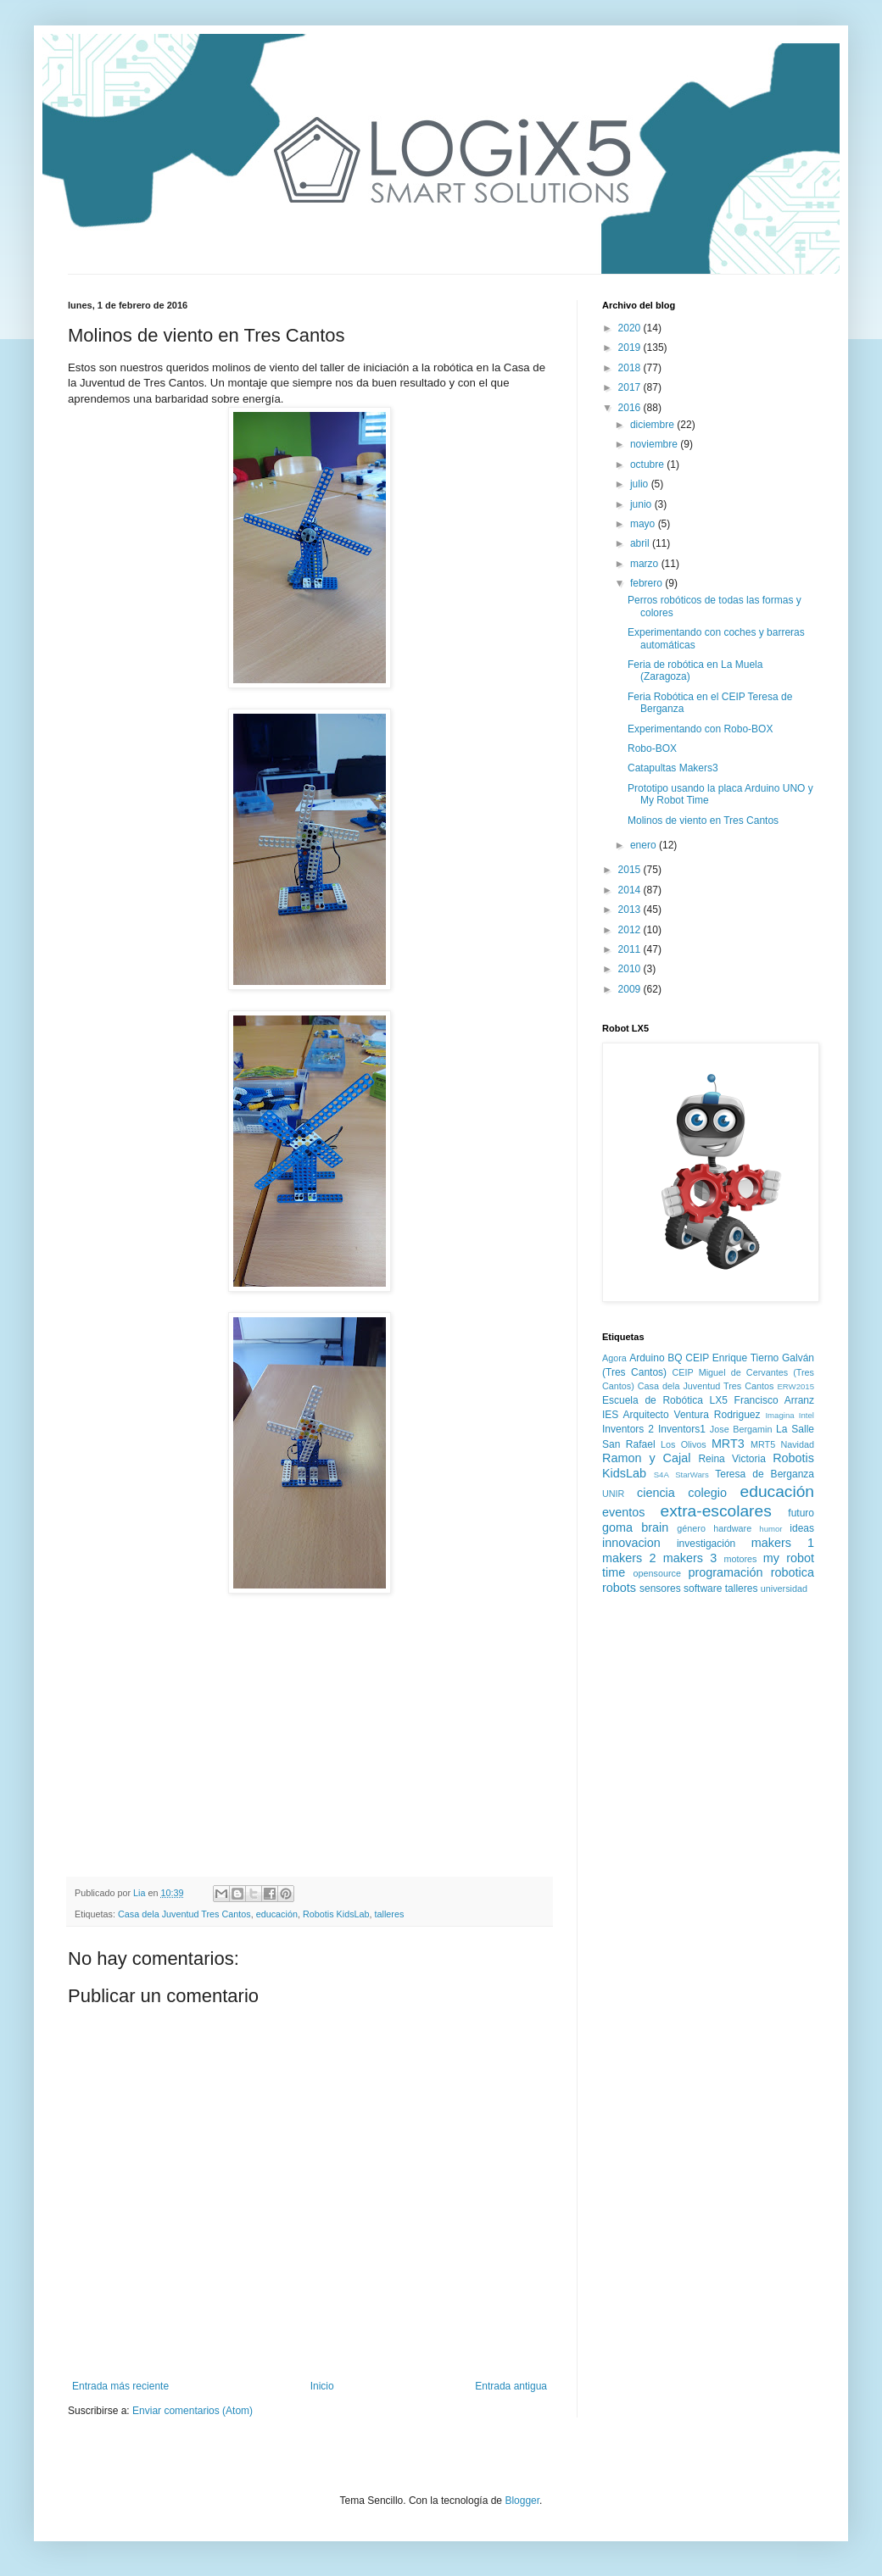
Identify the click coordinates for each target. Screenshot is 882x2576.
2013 (631, 909)
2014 (631, 890)
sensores (660, 1588)
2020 (631, 328)
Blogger (522, 2500)
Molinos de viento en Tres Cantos (703, 820)
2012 (631, 930)
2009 (631, 989)
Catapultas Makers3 (673, 768)
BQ (674, 1358)
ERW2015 (795, 1386)
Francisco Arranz (774, 1400)
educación (277, 1914)
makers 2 (629, 1558)
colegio (707, 1492)
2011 (631, 949)
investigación (706, 1543)
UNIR (613, 1493)
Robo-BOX (652, 748)
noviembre (655, 444)
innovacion (631, 1542)
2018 (631, 368)
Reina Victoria (731, 1459)
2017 (631, 387)
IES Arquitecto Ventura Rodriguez (681, 1415)
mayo (644, 524)
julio (640, 484)
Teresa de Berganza (764, 1474)
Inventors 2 (628, 1429)
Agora (614, 1358)
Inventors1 (682, 1429)
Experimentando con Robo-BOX (700, 729)
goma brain (635, 1527)
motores (739, 1559)
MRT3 (728, 1443)
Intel (806, 1415)
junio (642, 504)
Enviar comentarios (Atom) (192, 2411)
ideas (802, 1528)
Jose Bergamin (741, 1429)
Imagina (779, 1415)
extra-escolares (716, 1511)
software (703, 1588)
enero (644, 845)
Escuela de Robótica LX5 (665, 1400)
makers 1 (782, 1542)
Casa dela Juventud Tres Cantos (184, 1914)
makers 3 (690, 1558)
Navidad (797, 1444)
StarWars (692, 1474)
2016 (631, 408)
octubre (648, 464)
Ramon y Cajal (646, 1458)
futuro (801, 1513)
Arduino (646, 1358)
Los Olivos (683, 1444)
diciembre (653, 425)
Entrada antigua (511, 2386)
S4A (661, 1474)
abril (641, 543)
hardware (732, 1528)
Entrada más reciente (120, 2386)
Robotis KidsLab (336, 1914)
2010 (631, 969)
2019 (631, 347)
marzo (646, 564)
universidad (784, 1588)
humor (770, 1528)
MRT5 (763, 1444)
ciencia (656, 1492)
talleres (390, 1914)
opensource (657, 1573)
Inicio (322, 2386)
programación (725, 1572)
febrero (647, 583)
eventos (623, 1512)
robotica (792, 1572)
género (691, 1528)
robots (619, 1587)
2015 (631, 870)
